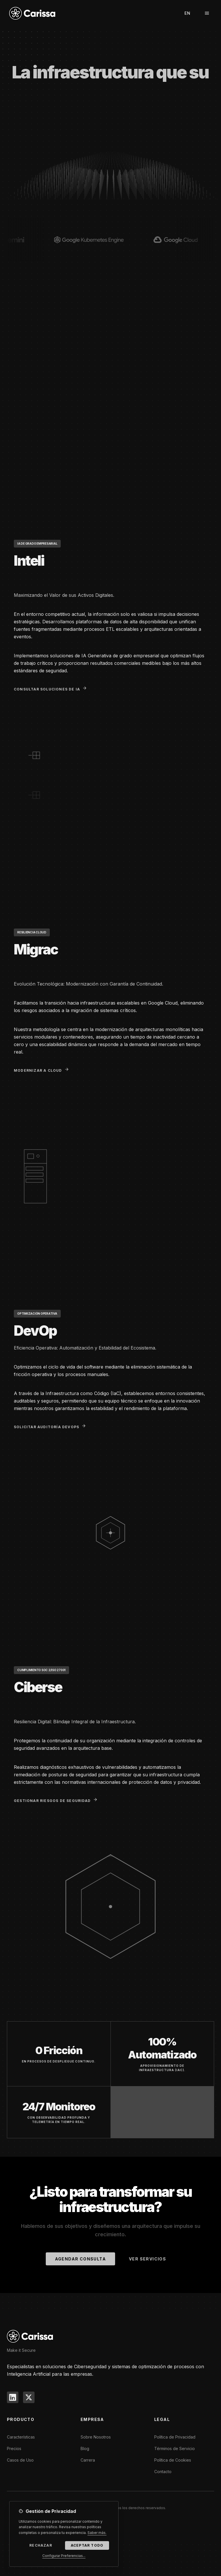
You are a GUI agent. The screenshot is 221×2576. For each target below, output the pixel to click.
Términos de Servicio (174, 2448)
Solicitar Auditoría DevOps (50, 1426)
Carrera (88, 2460)
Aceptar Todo (87, 2546)
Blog (85, 2448)
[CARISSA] (30, 2336)
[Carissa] (32, 13)
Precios (14, 2448)
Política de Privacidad (174, 2437)
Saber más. (96, 2533)
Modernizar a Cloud (41, 1070)
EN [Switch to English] (187, 13)
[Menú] (207, 13)
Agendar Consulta (80, 2258)
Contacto (163, 2471)
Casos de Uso (20, 2460)
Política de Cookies (172, 2460)
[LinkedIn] (12, 2397)
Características (21, 2437)
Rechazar (40, 2546)
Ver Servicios (147, 2258)
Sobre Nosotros (96, 2437)
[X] (29, 2397)
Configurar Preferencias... (63, 2556)
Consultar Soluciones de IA (50, 688)
